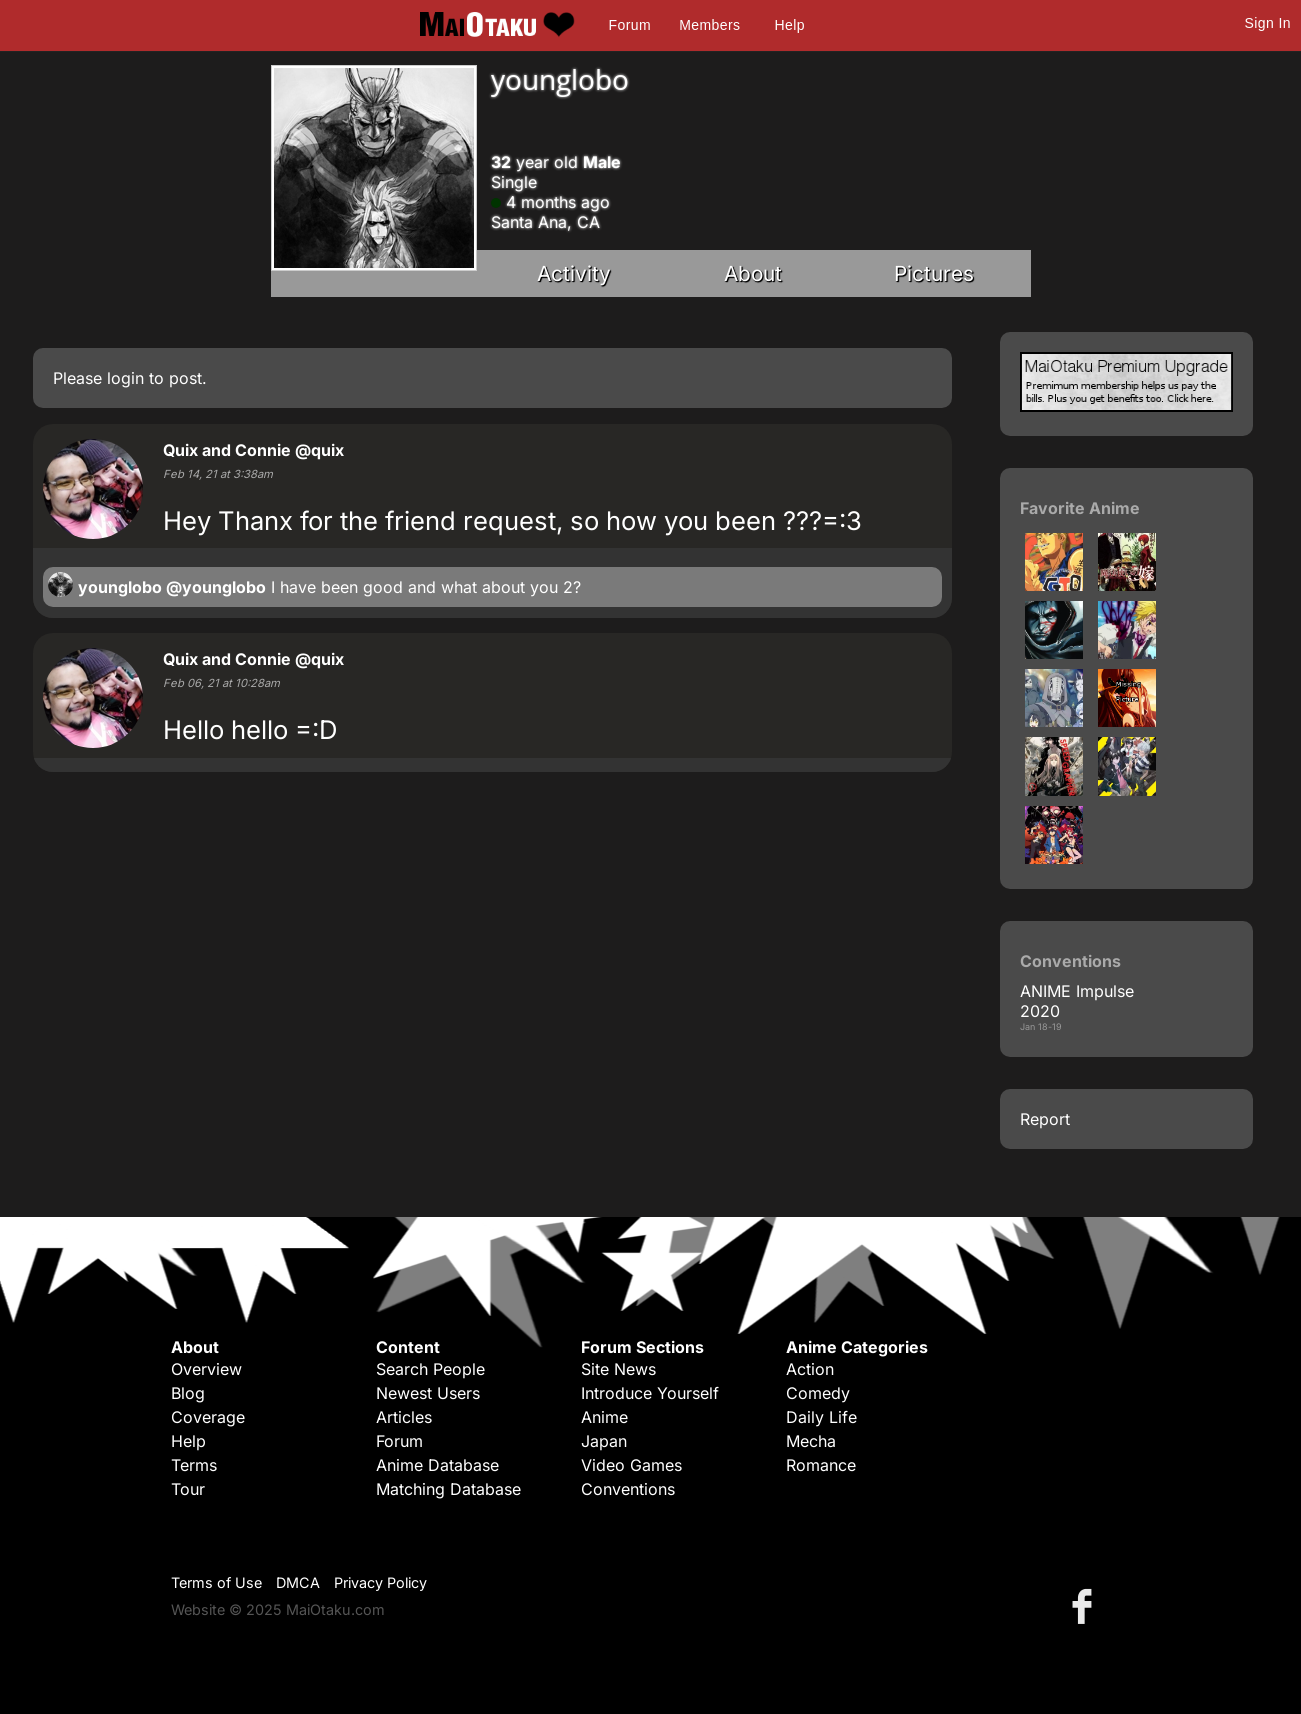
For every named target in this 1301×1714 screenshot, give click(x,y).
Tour (188, 1489)
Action (810, 1369)
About (753, 273)
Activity (574, 273)
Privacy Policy (380, 1582)
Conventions (628, 1489)
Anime (604, 1417)
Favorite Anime (1080, 508)
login (125, 378)
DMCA (298, 1582)
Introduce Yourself (650, 1393)
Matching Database (448, 1489)
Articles (404, 1417)
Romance (821, 1465)
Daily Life (821, 1417)
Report (1045, 1119)
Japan (604, 1441)
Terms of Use (216, 1582)
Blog (188, 1393)
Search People (430, 1369)
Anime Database (437, 1465)
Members (709, 25)
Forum (630, 25)
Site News (618, 1369)
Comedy (818, 1393)
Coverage (208, 1417)
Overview (206, 1369)
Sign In (1268, 23)
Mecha (811, 1441)
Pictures (934, 273)
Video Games (631, 1465)
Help (790, 25)
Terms (194, 1465)
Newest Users (428, 1393)
